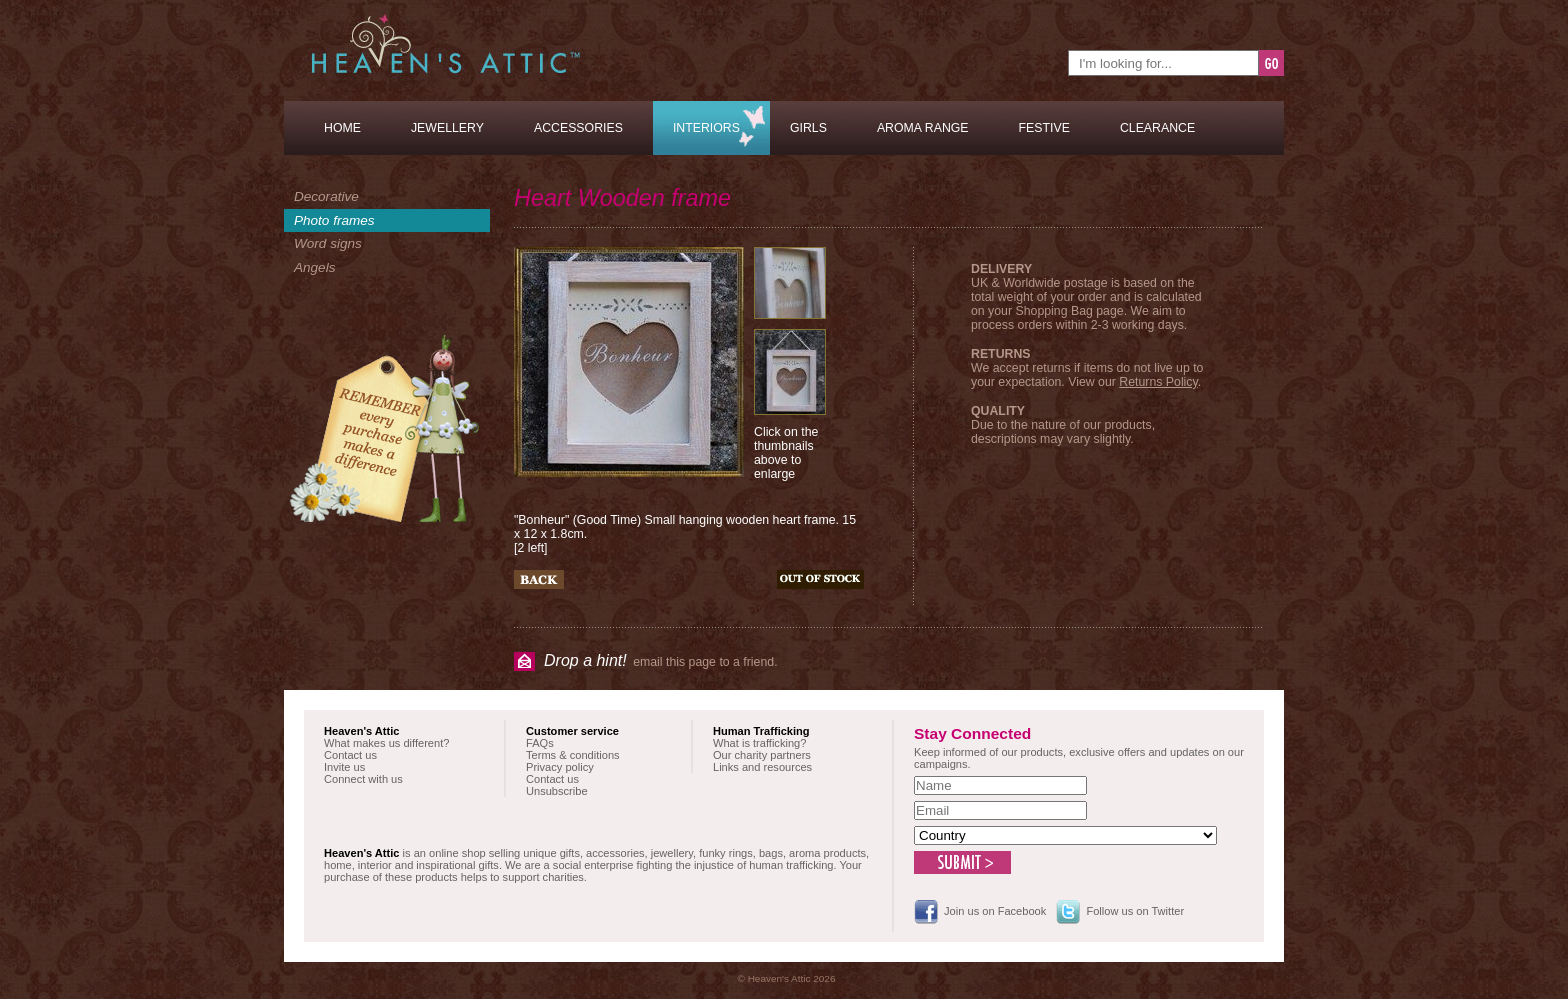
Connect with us (363, 779)
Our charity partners (762, 755)
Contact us (350, 755)
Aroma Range (923, 128)
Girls (808, 128)
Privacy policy (560, 767)
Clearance (1157, 128)
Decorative (326, 196)
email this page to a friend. (661, 660)
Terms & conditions (573, 755)
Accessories (578, 128)
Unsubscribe (557, 791)
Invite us (344, 767)
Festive (1044, 128)
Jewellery (447, 128)
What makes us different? (386, 743)
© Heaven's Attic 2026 (787, 978)
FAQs (540, 743)
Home (342, 128)
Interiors (706, 128)
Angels (314, 267)
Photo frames (334, 220)
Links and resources (762, 767)
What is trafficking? (759, 743)
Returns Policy (1158, 382)
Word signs (328, 243)
